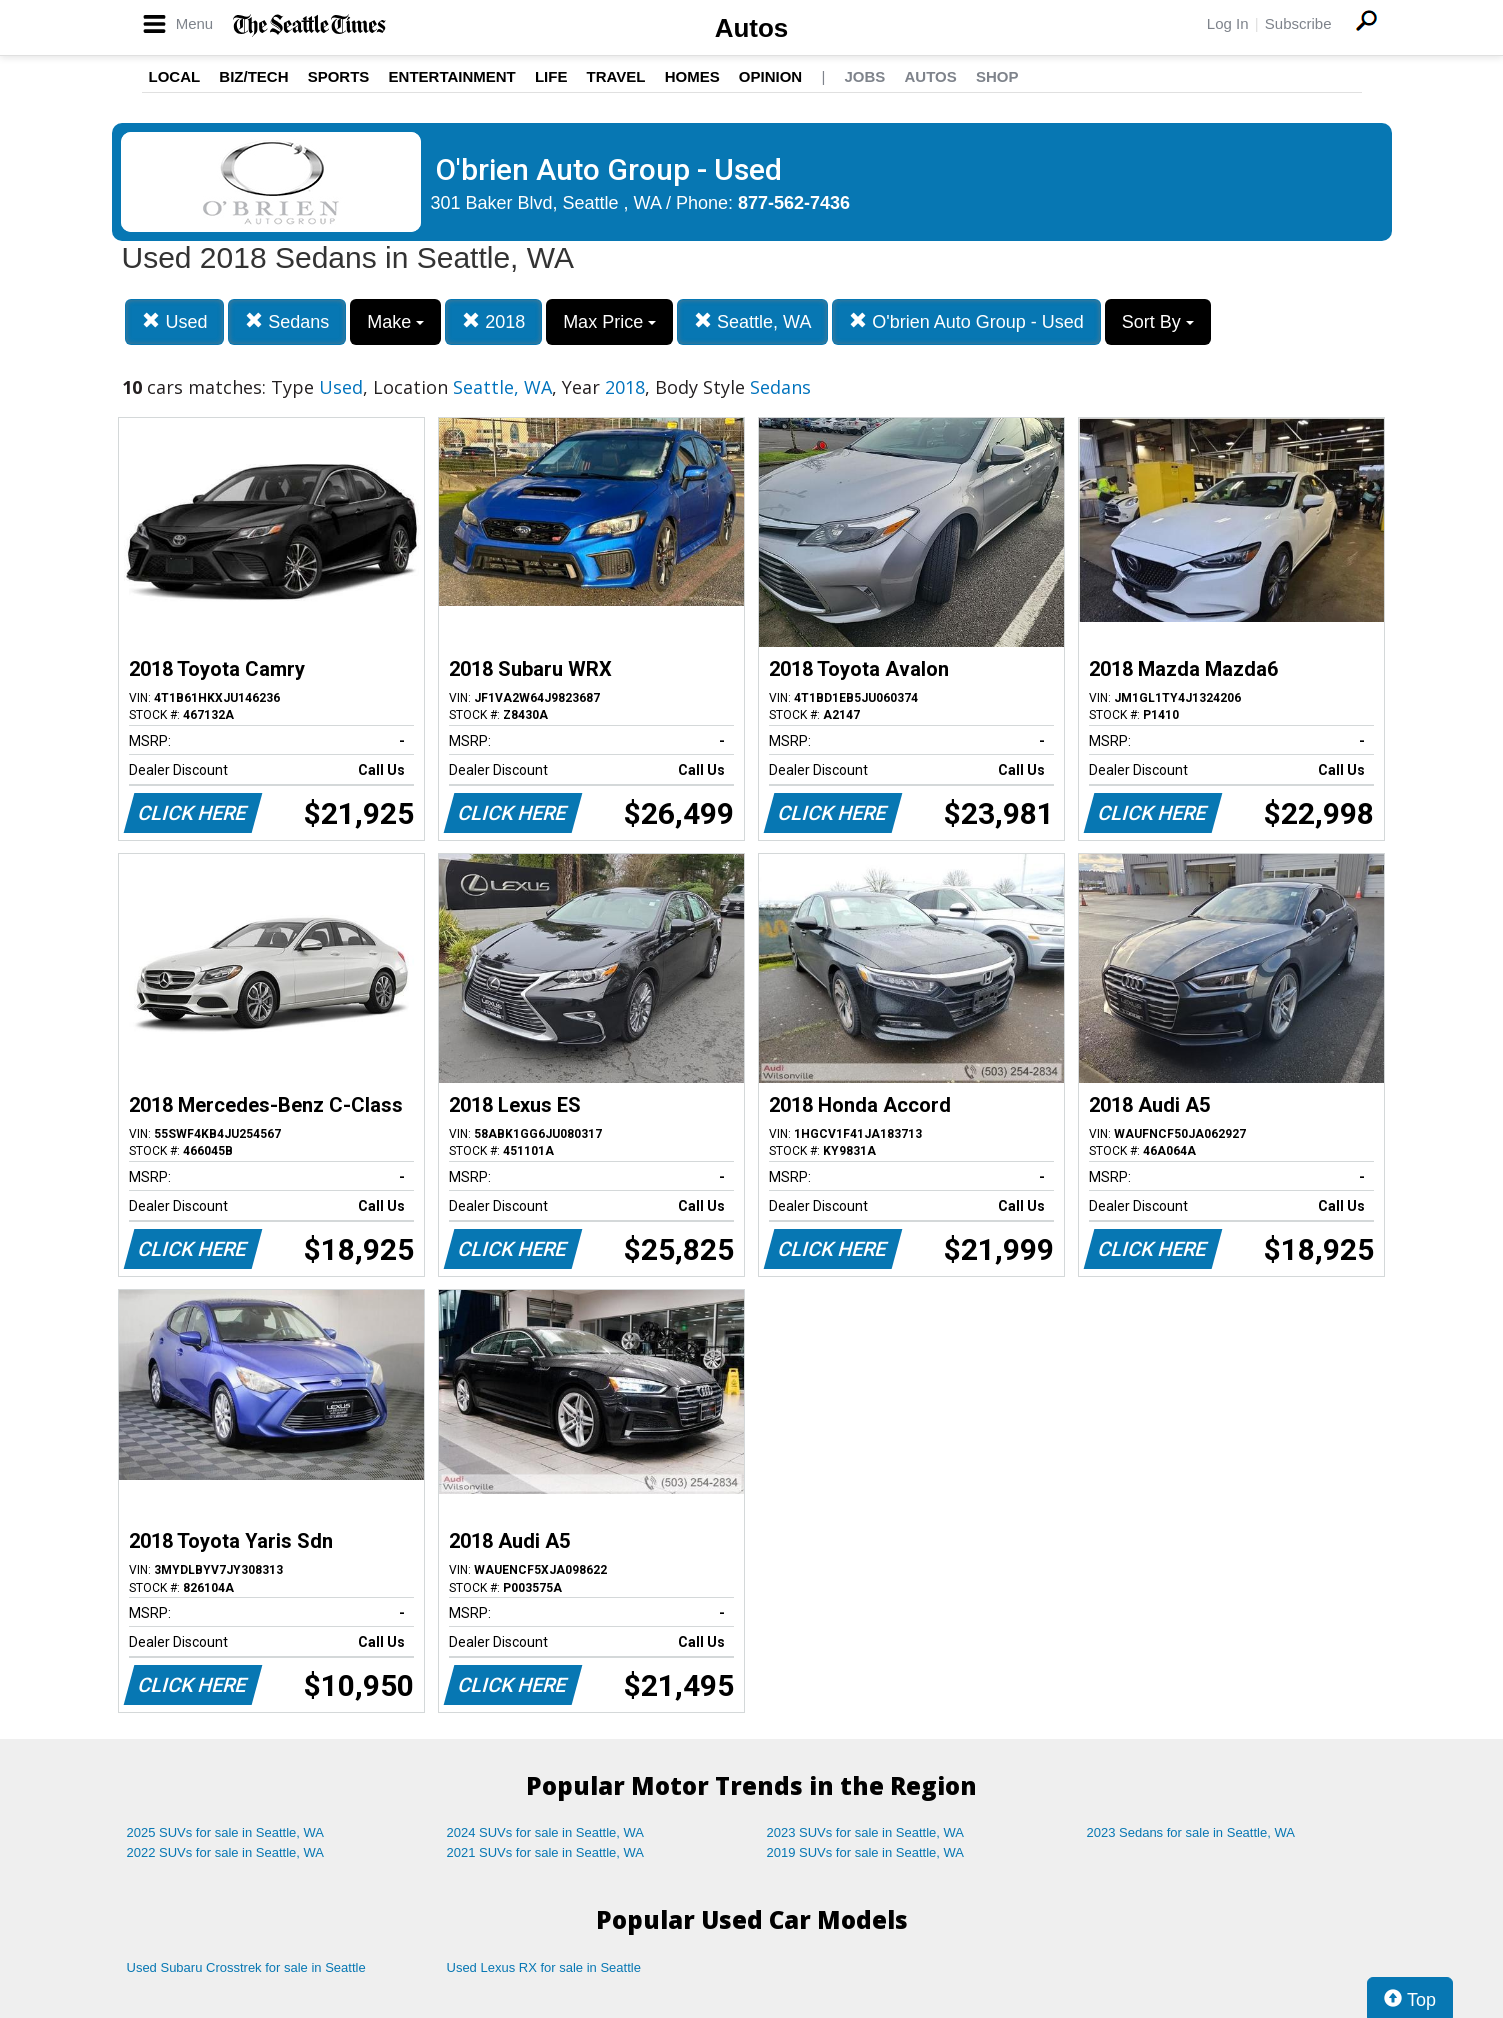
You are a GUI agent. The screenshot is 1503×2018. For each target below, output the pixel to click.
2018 (493, 321)
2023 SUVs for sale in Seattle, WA (866, 1832)
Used (174, 321)
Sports (339, 76)
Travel (616, 76)
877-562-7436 (794, 203)
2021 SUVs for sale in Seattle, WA (546, 1852)
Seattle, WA (752, 321)
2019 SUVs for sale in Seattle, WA (866, 1852)
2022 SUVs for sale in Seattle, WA (226, 1852)
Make (395, 322)
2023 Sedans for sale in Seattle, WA (1191, 1832)
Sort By (1158, 322)
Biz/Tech (253, 76)
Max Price (609, 322)
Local (175, 76)
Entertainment (452, 76)
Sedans (287, 321)
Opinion (770, 76)
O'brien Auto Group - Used (966, 321)
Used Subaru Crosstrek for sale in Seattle (246, 1967)
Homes (692, 76)
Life (551, 76)
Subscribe (1298, 23)
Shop (997, 76)
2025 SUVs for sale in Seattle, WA (226, 1832)
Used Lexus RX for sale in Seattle (544, 1967)
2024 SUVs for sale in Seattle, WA (546, 1832)
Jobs (864, 76)
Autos (752, 28)
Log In (1228, 23)
